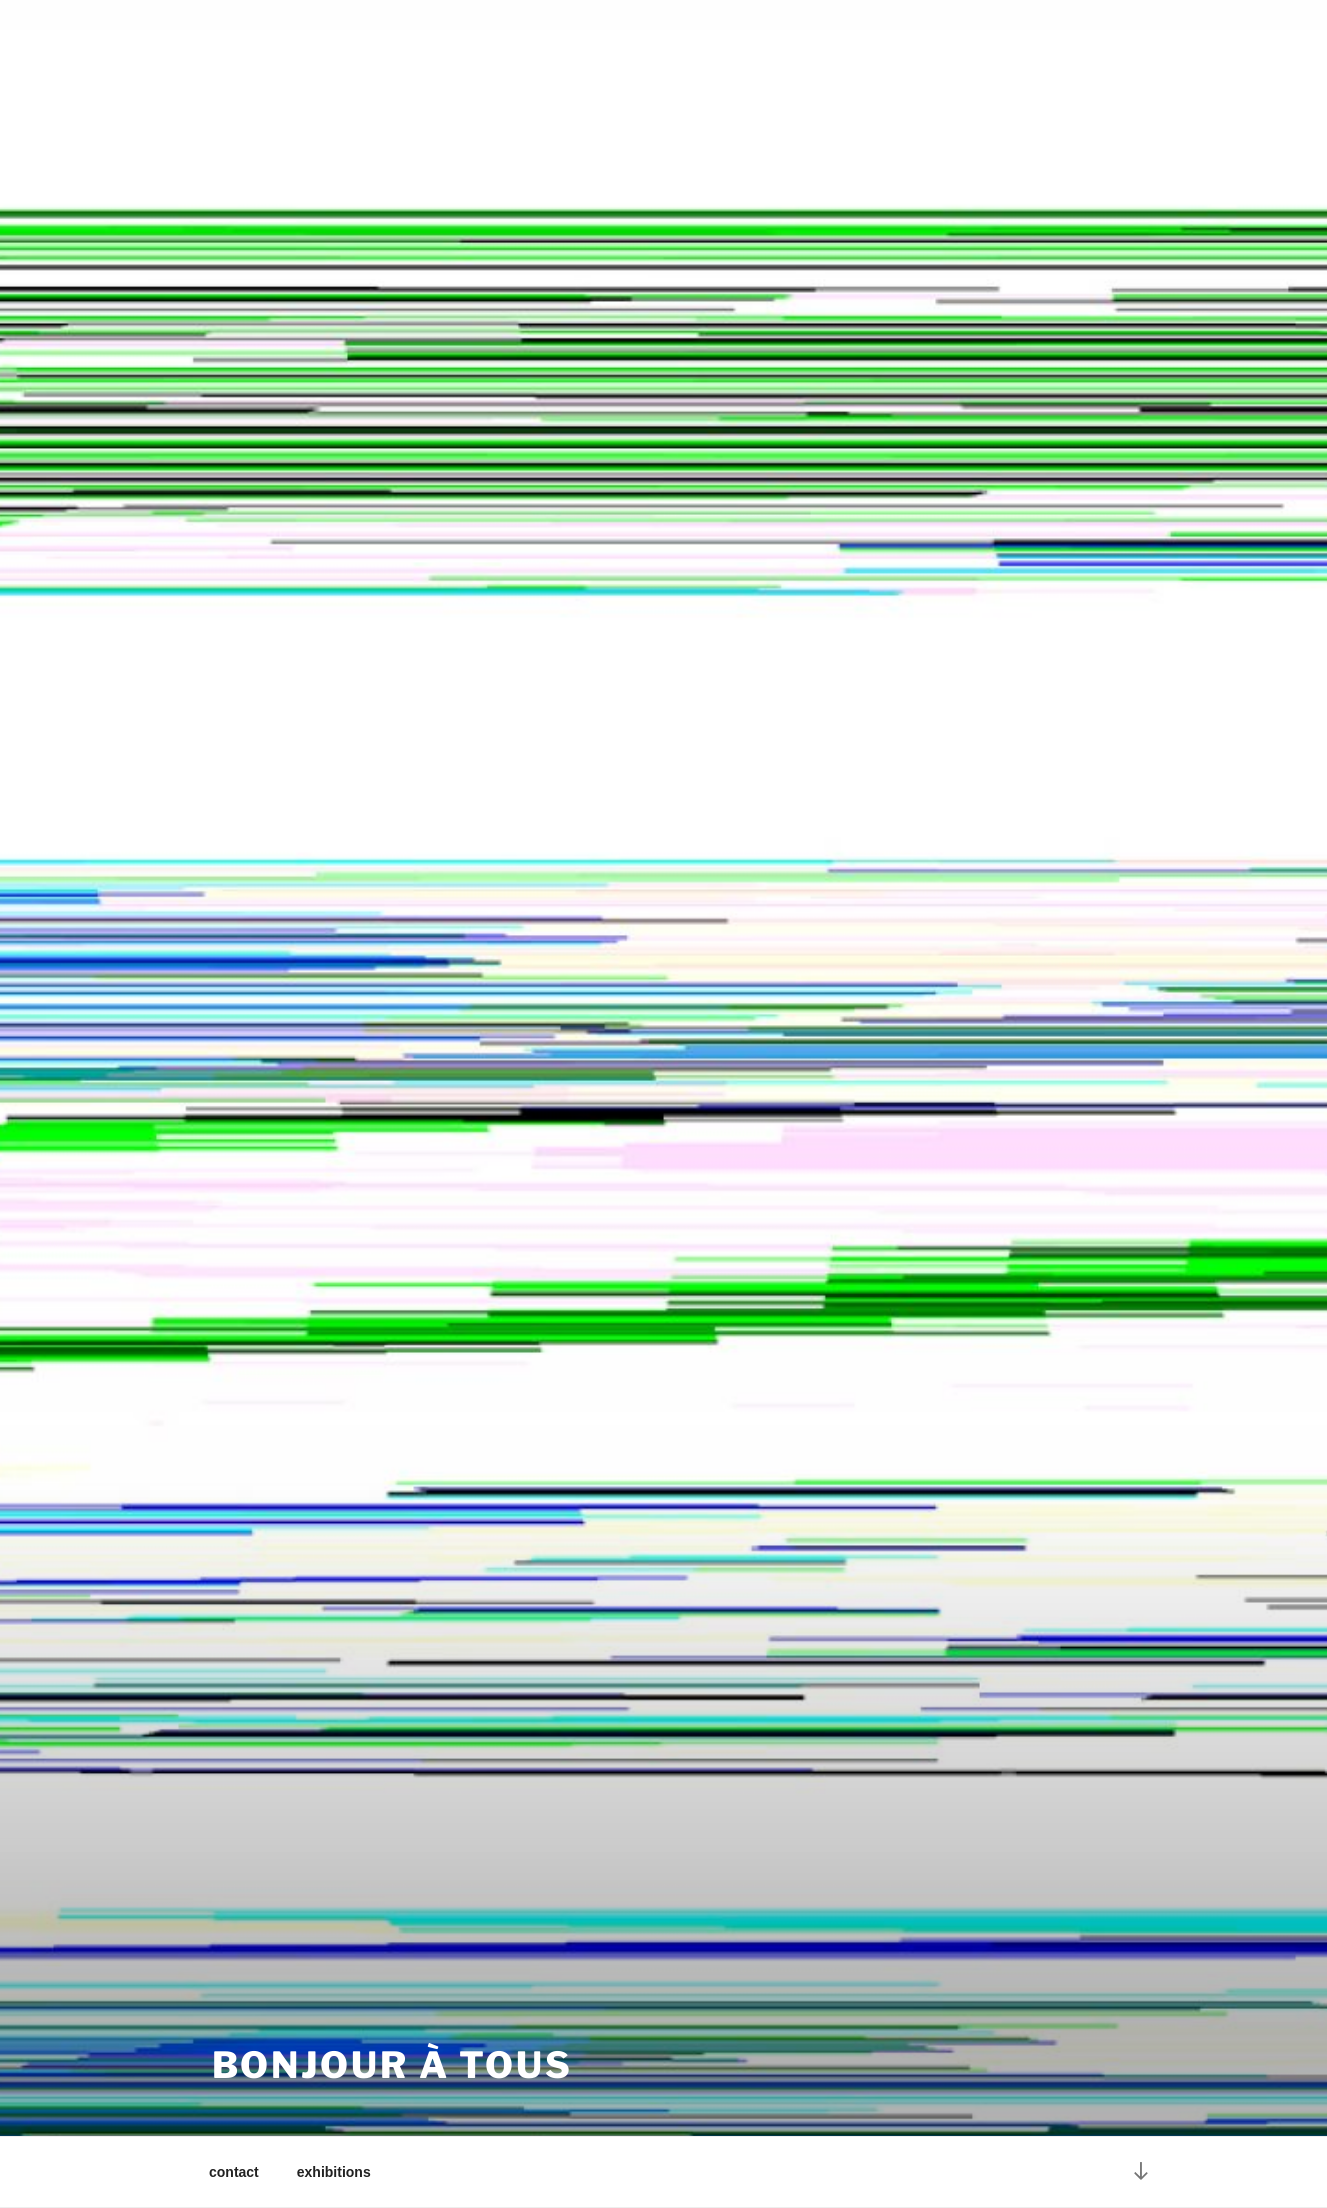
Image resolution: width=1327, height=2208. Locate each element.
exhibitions (334, 2172)
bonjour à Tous (392, 2065)
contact (234, 2172)
